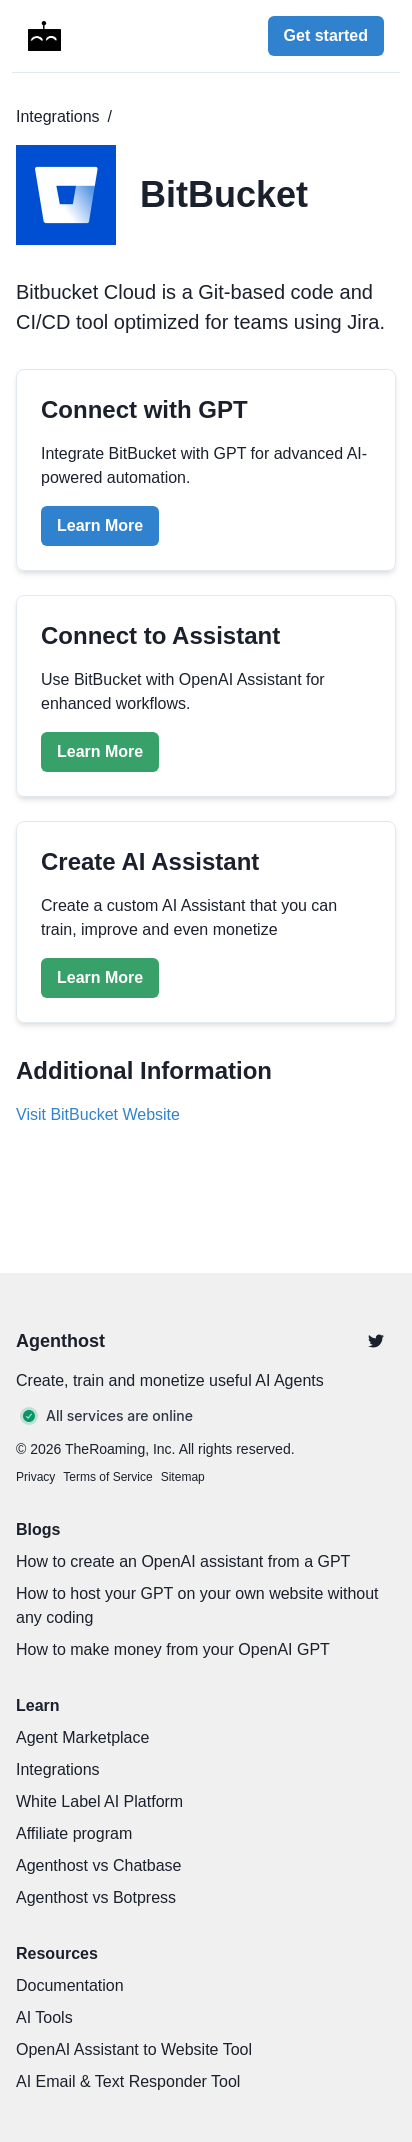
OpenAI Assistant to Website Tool (134, 2049)
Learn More (100, 525)
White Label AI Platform (99, 1801)
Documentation (70, 1985)
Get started (326, 35)
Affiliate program (74, 1833)
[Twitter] (376, 1341)
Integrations (58, 116)
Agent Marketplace (82, 1737)
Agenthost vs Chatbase (98, 1865)
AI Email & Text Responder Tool (128, 2081)
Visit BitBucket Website (98, 1114)
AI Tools (44, 2017)
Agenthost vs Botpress (96, 1897)
